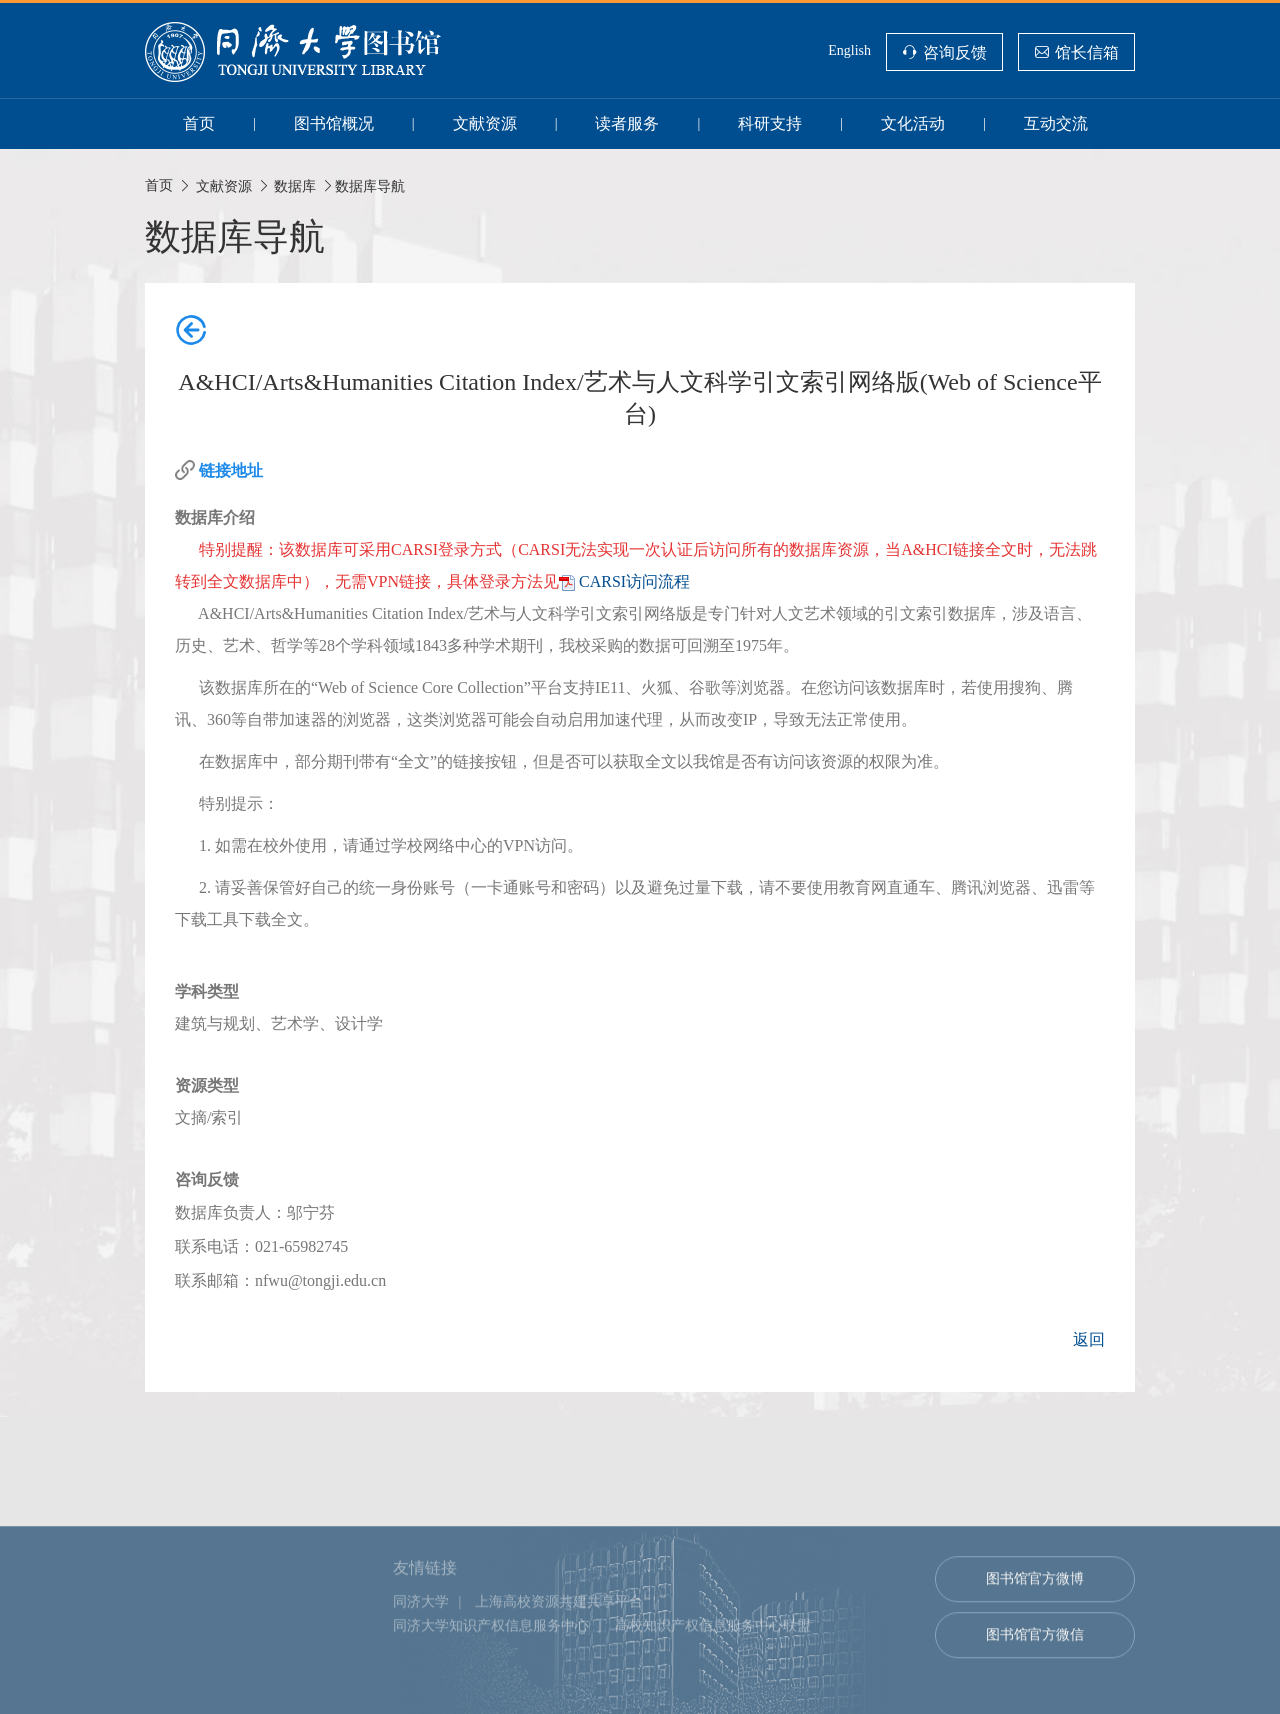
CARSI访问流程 (634, 581)
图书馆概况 (334, 123)
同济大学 (421, 1646)
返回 (1089, 1339)
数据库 (295, 186)
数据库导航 (370, 186)
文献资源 (485, 123)
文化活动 (913, 123)
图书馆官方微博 (1035, 1623)
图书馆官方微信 (1035, 1679)
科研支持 (770, 123)
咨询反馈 (955, 52)
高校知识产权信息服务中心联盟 (713, 1670)
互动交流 (1056, 123)
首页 (199, 123)
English (849, 50)
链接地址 (231, 470)
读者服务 (627, 123)
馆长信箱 (1087, 52)
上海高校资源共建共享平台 (559, 1646)
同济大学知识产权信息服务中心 (491, 1670)
